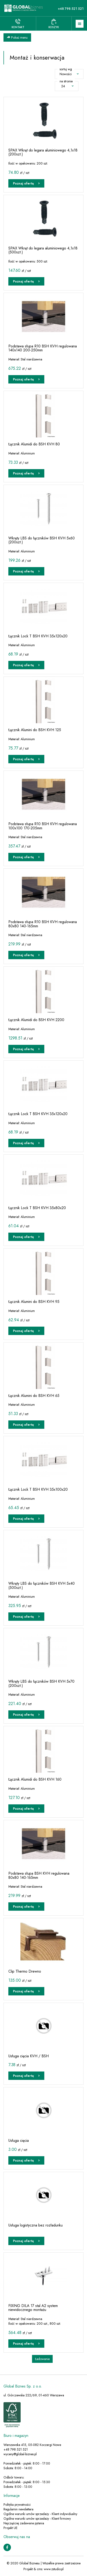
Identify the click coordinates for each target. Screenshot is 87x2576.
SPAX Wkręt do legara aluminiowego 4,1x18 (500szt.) (42, 250)
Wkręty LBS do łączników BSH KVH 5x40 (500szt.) (41, 1585)
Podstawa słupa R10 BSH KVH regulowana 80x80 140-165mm (42, 924)
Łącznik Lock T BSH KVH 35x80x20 (37, 1208)
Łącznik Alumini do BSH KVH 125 (34, 730)
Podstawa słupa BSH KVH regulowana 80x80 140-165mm (38, 1875)
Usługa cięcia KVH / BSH (28, 2056)
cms (39, 2569)
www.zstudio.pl (54, 2569)
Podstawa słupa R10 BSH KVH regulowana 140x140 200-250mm (42, 348)
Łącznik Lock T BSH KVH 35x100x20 (38, 1489)
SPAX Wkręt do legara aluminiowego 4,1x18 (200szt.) (42, 152)
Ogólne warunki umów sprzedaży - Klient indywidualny (40, 2514)
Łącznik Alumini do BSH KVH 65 (33, 1395)
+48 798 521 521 (71, 8)
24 (67, 86)
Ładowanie (42, 2359)
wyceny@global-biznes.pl (20, 2454)
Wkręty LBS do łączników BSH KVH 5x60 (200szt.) (41, 540)
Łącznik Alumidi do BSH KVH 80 (34, 444)
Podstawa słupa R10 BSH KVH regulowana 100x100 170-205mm (42, 826)
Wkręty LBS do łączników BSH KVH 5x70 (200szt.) (41, 1683)
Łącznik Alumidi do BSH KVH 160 (34, 1779)
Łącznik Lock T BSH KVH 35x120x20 (38, 636)
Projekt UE (10, 2528)
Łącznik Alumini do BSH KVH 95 (33, 1301)
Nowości (69, 74)
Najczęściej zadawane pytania (23, 2523)
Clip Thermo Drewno (24, 1971)
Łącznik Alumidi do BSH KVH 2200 (36, 1019)
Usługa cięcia (18, 2140)
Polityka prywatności (17, 2504)
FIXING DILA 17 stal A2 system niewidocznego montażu (33, 2308)
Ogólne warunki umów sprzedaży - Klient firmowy (37, 2518)
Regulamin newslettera (18, 2509)
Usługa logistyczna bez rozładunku (35, 2225)
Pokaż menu (17, 37)
